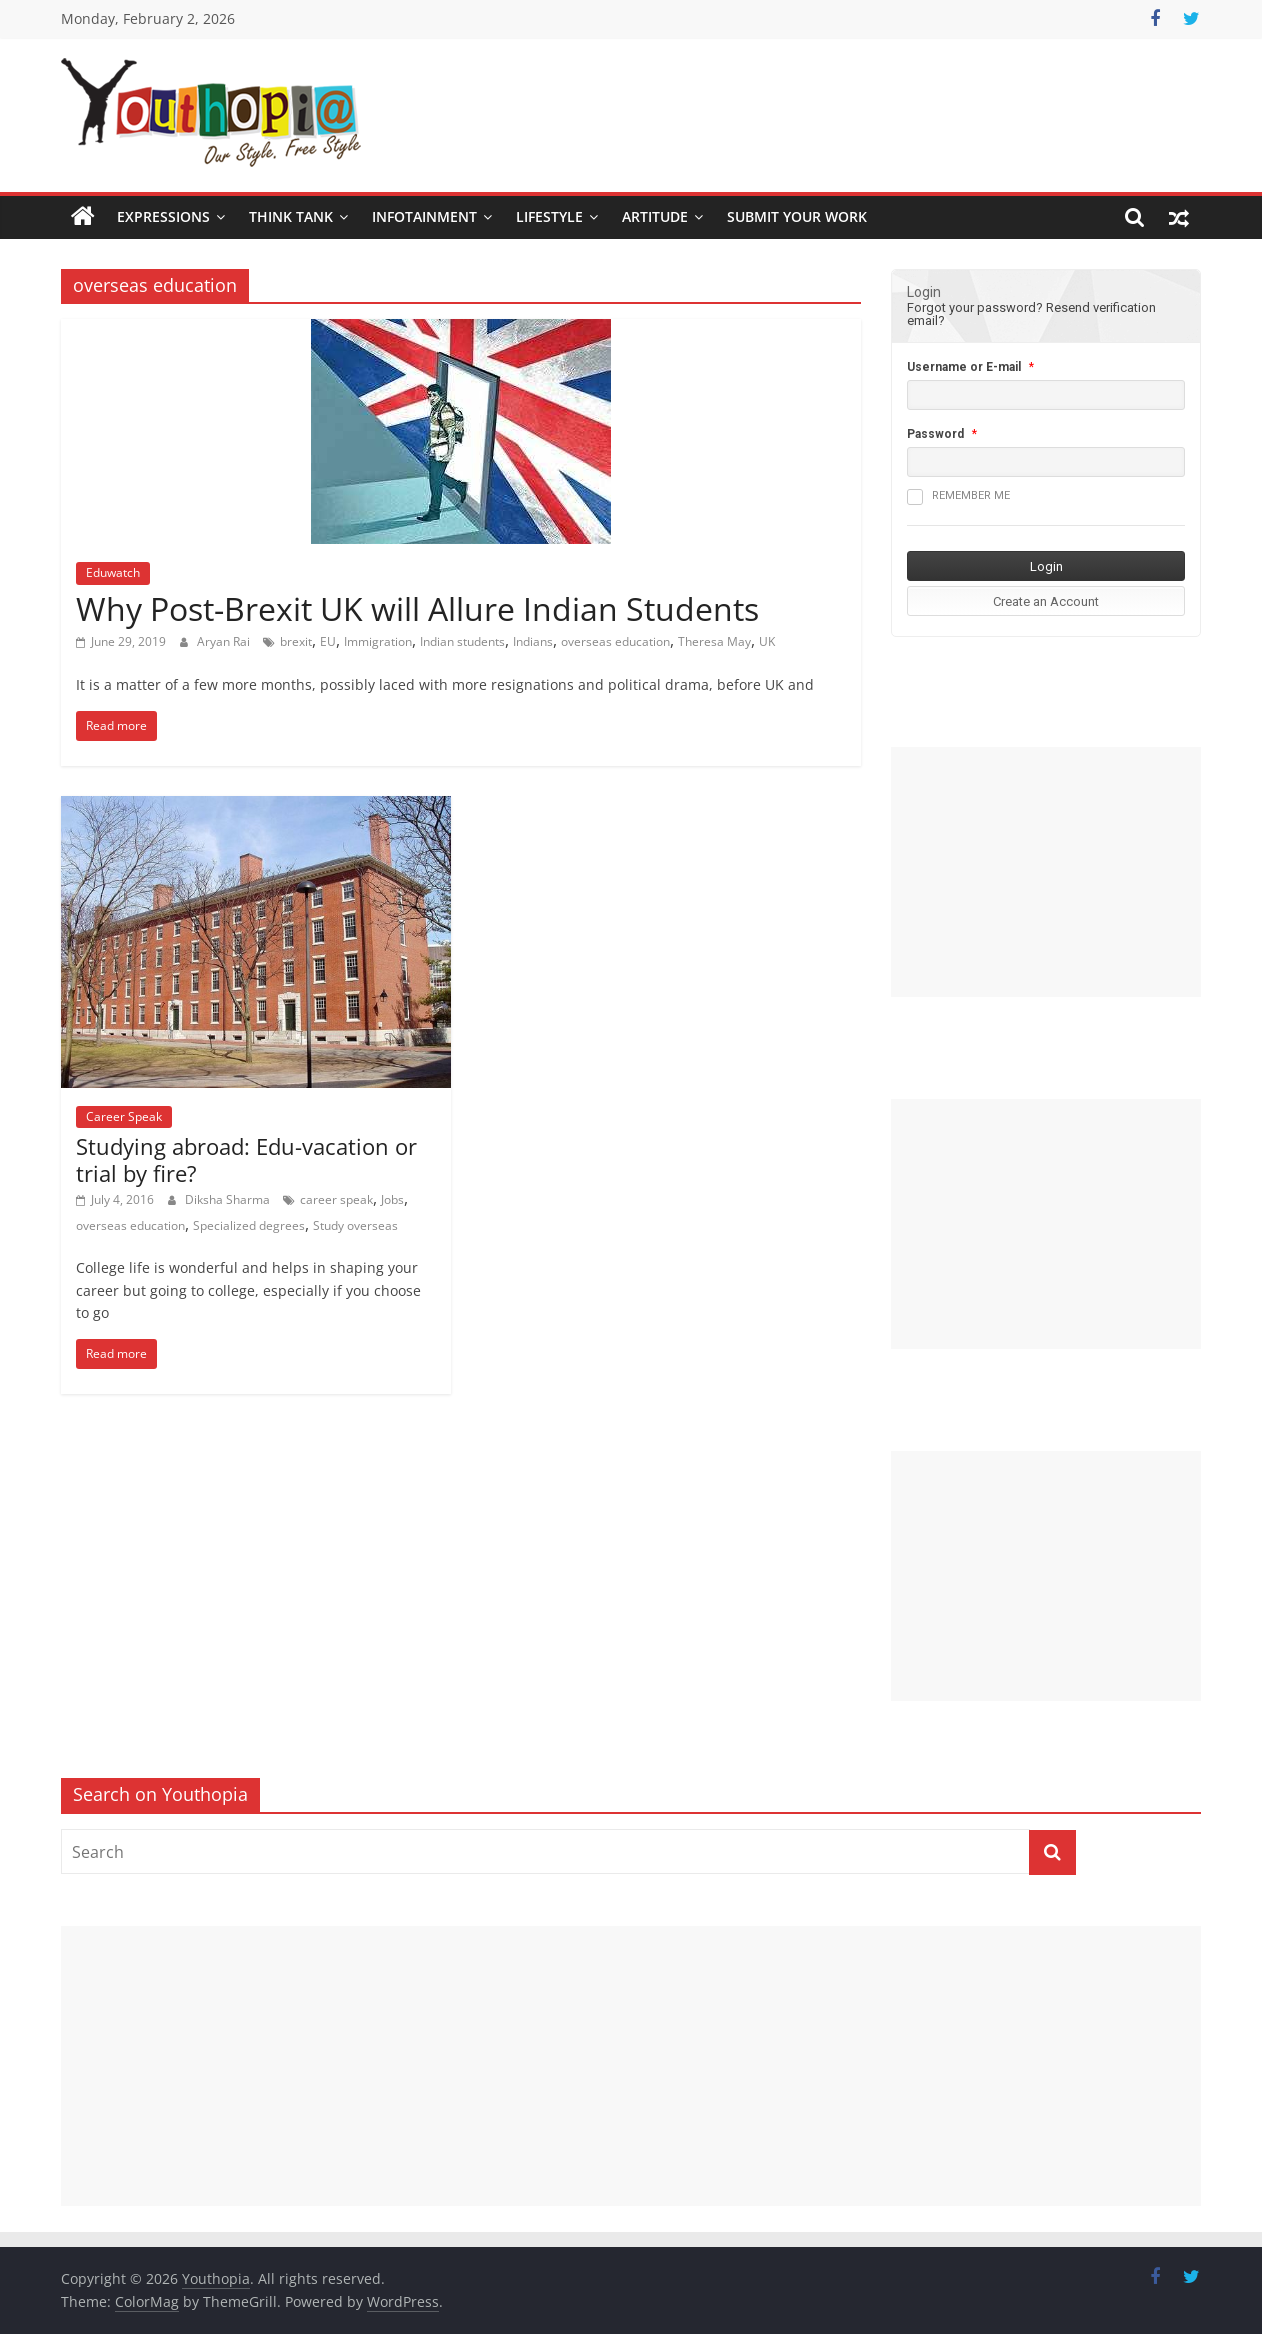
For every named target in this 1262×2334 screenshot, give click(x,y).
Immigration (378, 641)
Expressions (163, 216)
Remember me (958, 497)
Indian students (462, 641)
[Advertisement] (1046, 872)
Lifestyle (549, 216)
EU (328, 641)
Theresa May (714, 641)
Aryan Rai (225, 641)
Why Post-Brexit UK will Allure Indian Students (417, 608)
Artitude (655, 216)
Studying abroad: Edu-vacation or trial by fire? (246, 1159)
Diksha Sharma (229, 1199)
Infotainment (424, 216)
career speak (336, 1199)
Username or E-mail (964, 367)
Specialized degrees (249, 1225)
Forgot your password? (975, 307)
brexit (296, 641)
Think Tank (291, 216)
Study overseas (355, 1225)
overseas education (615, 641)
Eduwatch (113, 572)
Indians (533, 641)
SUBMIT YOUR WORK (797, 216)
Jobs (392, 1199)
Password (935, 434)
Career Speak (124, 1116)
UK (767, 641)
